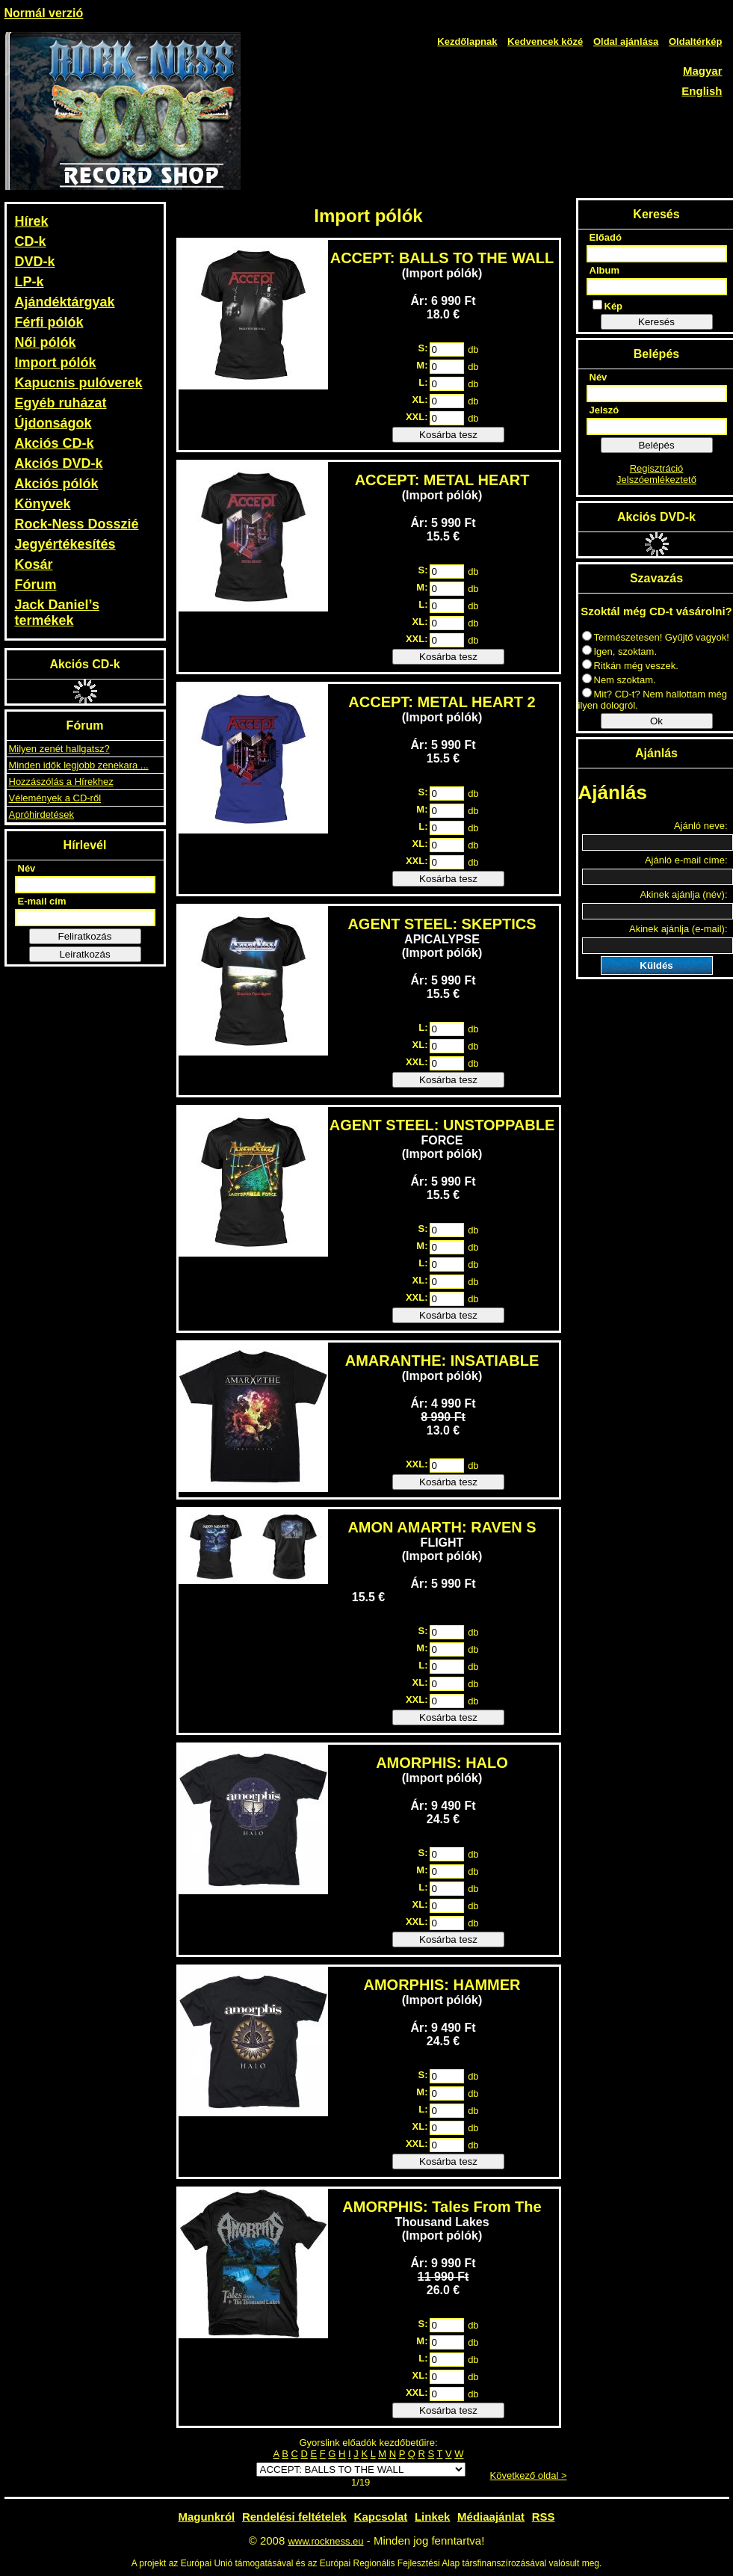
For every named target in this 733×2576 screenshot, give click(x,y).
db (473, 349)
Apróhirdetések (41, 814)
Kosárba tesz (448, 434)
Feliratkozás (85, 936)
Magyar (703, 70)
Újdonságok (53, 423)
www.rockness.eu (325, 2541)
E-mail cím (42, 901)
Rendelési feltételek (294, 2516)
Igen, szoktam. (620, 651)
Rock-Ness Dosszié (77, 524)
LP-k (29, 281)
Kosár (34, 564)
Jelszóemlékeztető (656, 479)
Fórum (36, 584)
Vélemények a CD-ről (55, 798)
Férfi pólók (49, 322)
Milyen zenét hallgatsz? (59, 748)
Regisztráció (657, 468)
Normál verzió (44, 13)
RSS (543, 2516)
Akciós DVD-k (59, 463)
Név (27, 868)
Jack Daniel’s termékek (57, 612)
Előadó (606, 237)
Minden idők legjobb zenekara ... (79, 765)
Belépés (656, 445)
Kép (608, 306)
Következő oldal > (528, 2475)
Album (604, 270)
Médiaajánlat (491, 2516)
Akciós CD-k (54, 443)
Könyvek (43, 503)
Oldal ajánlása (625, 41)
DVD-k (35, 261)
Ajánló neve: (701, 825)
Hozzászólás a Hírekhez (61, 781)
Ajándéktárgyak (65, 302)
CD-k (30, 241)
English (701, 90)
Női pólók (45, 342)
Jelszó (604, 410)
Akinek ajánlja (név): (683, 894)
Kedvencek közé (545, 41)
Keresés (656, 321)
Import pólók (55, 362)
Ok (656, 721)
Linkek (433, 2516)
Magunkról (206, 2516)
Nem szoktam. (619, 679)
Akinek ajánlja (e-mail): (678, 928)
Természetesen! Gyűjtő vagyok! (655, 637)
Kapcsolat (381, 2516)
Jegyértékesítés (65, 544)
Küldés (656, 965)
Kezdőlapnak (467, 41)
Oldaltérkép (696, 41)
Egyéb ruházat (61, 402)
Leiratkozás (84, 954)
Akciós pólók (57, 483)
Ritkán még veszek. (630, 665)
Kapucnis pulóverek (79, 382)
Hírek (32, 221)
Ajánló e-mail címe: (686, 860)
